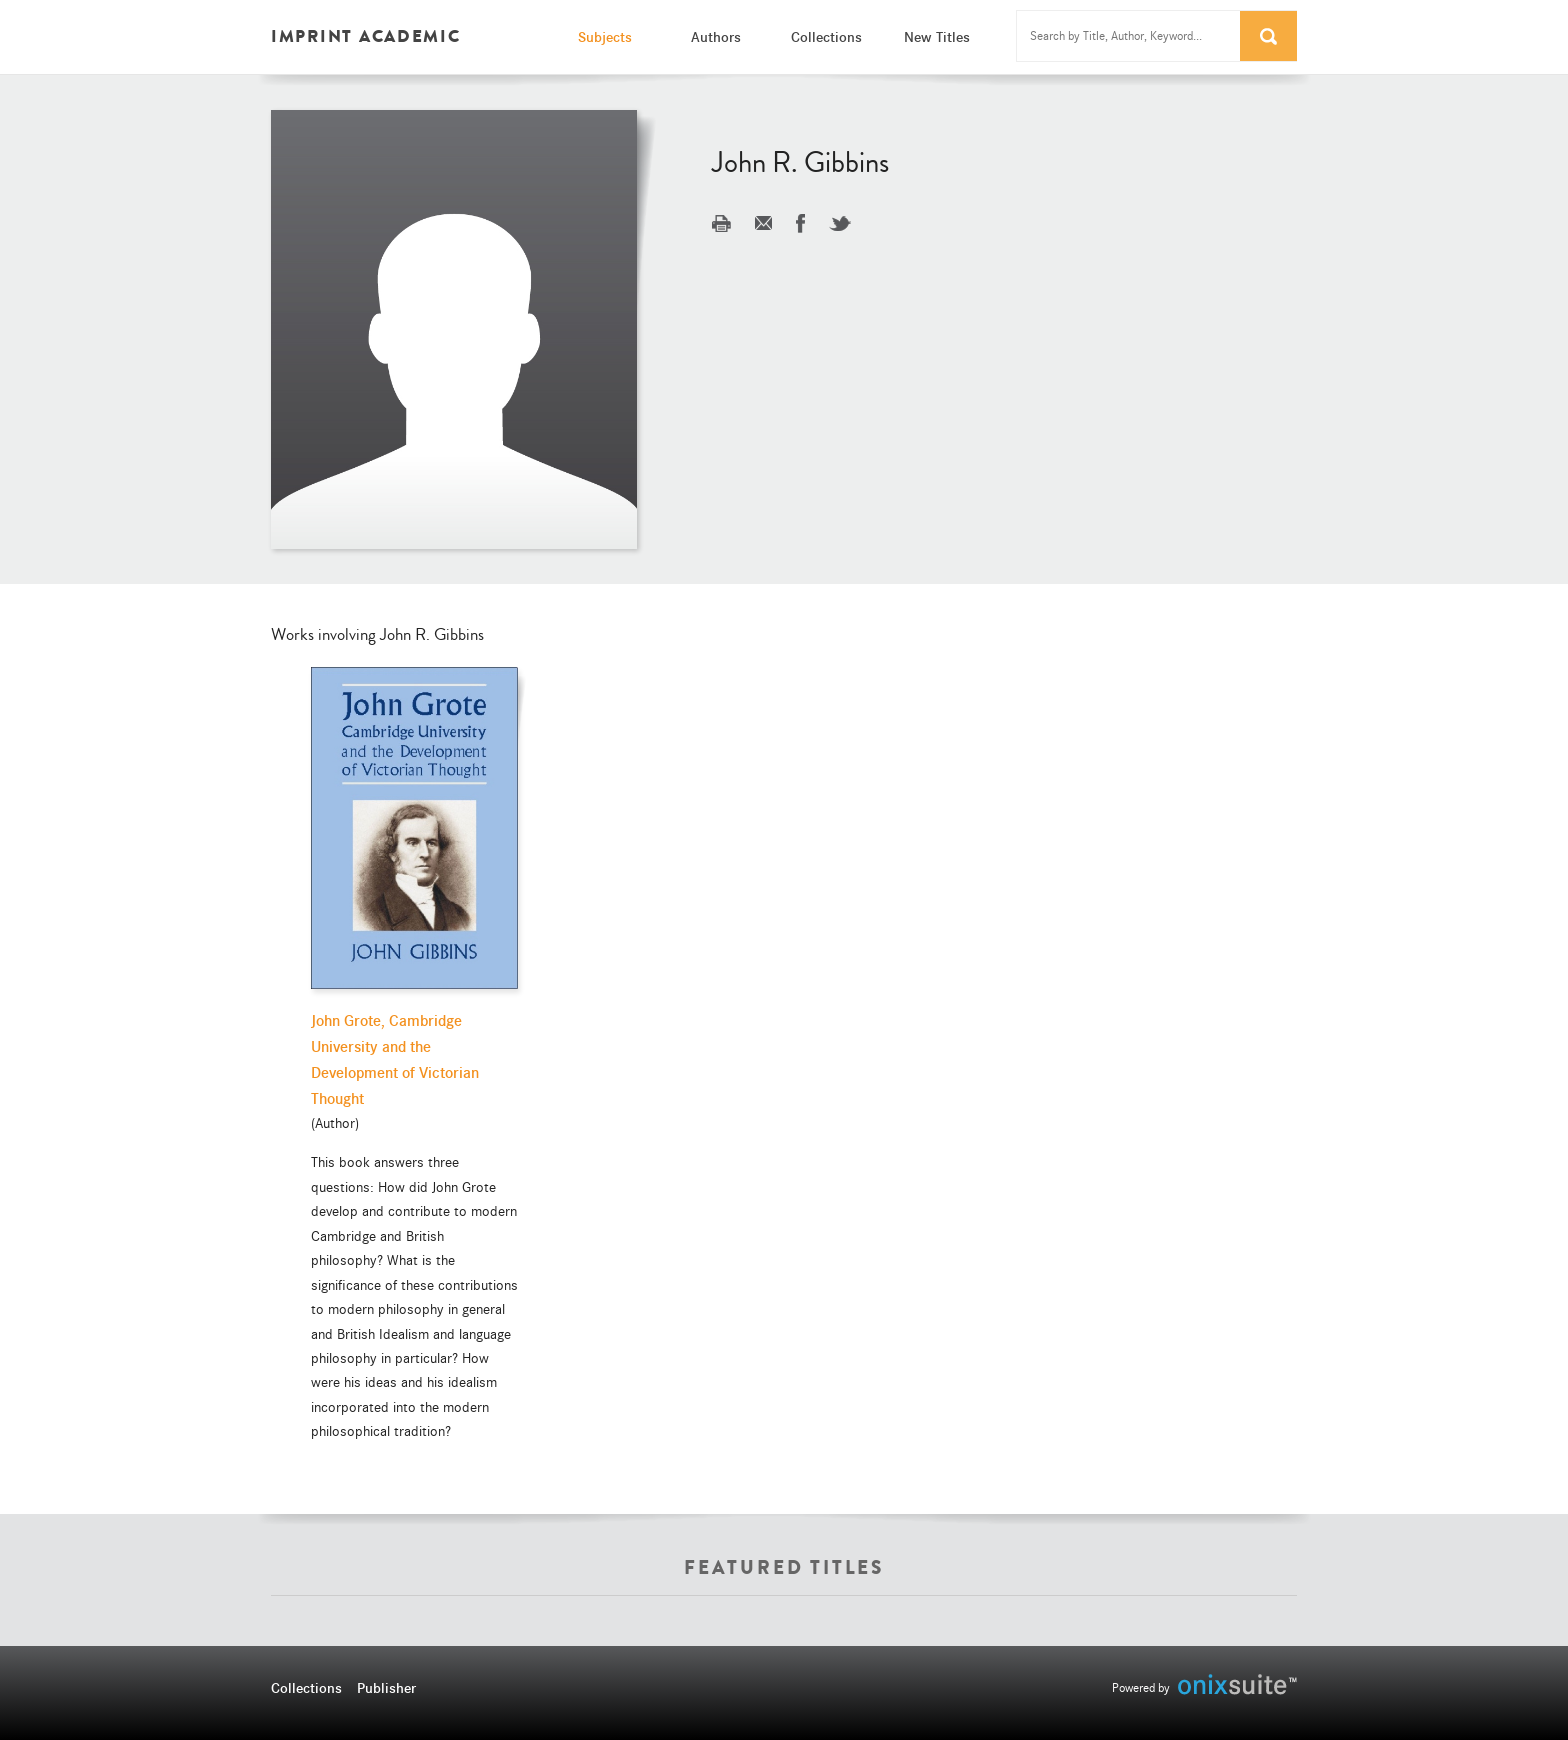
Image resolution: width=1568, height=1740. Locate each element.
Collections (826, 37)
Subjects (605, 37)
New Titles (937, 37)
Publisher (386, 1688)
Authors (716, 37)
